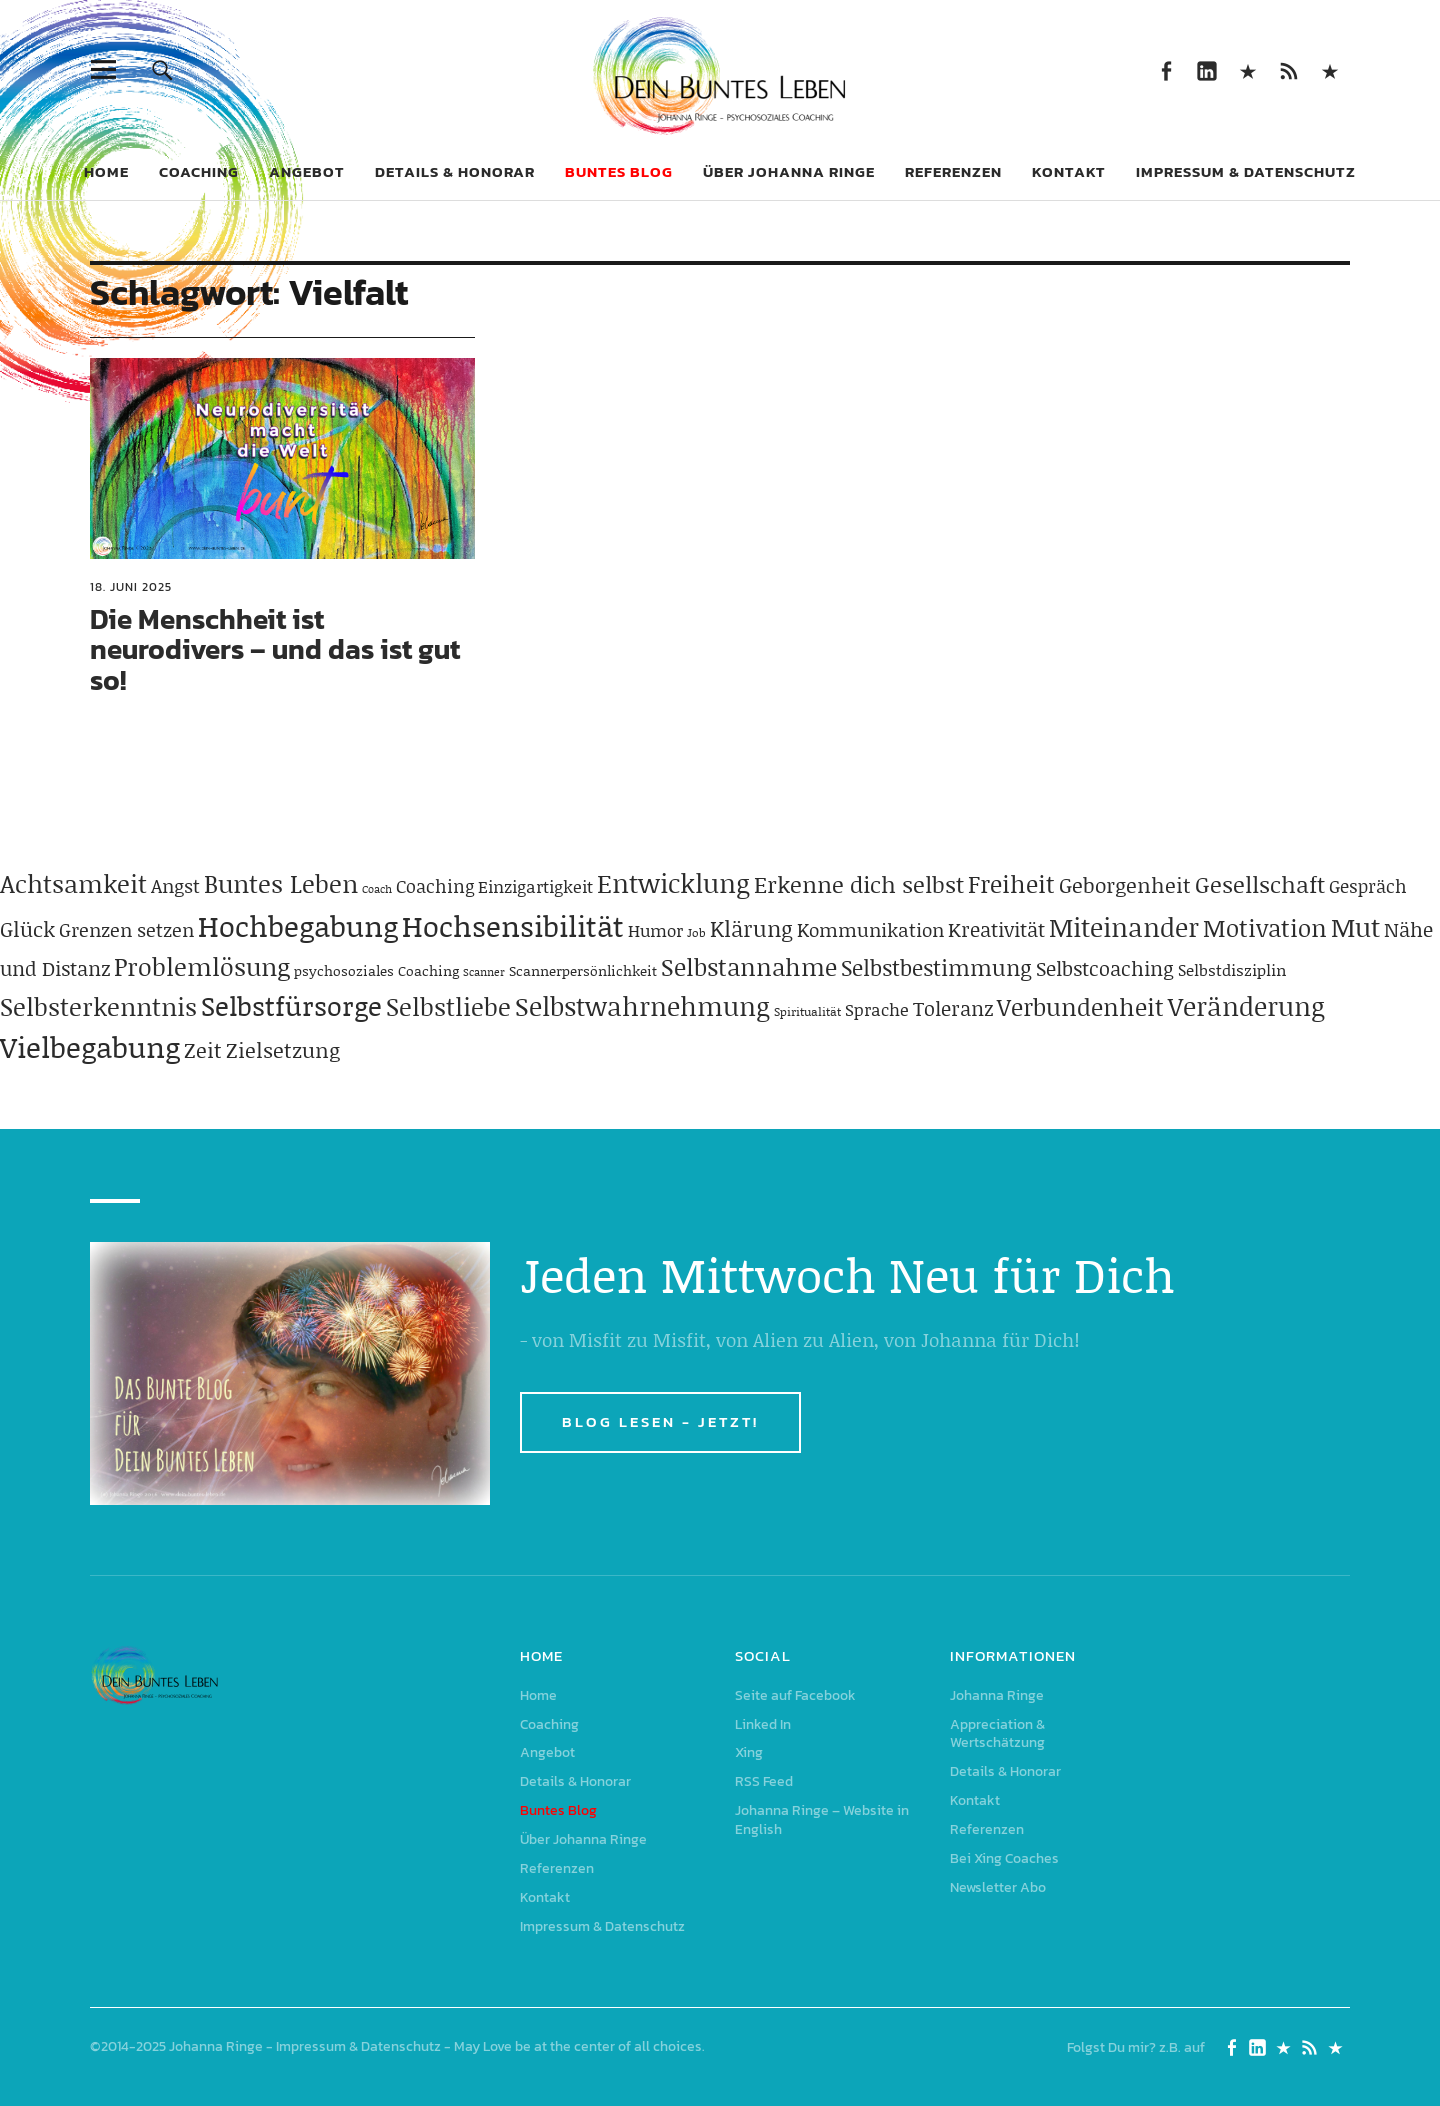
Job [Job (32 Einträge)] (696, 932)
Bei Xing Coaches (1004, 1858)
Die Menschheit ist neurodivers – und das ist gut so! (275, 650)
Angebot (307, 171)
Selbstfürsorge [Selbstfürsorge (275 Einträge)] (291, 1005)
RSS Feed (1288, 69)
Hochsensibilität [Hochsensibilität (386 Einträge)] (513, 925)
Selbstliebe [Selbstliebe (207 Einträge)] (448, 1006)
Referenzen (953, 171)
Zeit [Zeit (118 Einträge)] (203, 1050)
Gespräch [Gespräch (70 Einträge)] (1368, 886)
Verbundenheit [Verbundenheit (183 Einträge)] (1080, 1006)
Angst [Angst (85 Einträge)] (175, 885)
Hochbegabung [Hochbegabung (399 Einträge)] (298, 925)
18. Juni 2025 (131, 587)
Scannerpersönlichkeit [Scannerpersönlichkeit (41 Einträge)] (583, 970)
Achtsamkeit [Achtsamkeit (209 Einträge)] (73, 883)
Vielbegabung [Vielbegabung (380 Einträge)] (90, 1046)
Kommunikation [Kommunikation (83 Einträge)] (870, 929)
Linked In (1206, 69)
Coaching (199, 171)
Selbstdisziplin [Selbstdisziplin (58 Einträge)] (1232, 969)
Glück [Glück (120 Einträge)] (27, 929)
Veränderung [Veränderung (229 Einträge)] (1246, 1006)
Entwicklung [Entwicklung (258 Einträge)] (673, 883)
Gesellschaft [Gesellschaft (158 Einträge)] (1260, 884)
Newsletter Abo (998, 1887)
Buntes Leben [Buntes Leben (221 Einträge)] (281, 883)
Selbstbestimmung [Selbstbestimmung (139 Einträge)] (936, 967)
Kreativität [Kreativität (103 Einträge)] (996, 929)
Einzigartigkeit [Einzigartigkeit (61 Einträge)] (535, 886)
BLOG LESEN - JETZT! (660, 1421)
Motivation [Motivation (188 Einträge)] (1265, 927)
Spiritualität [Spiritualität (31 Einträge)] (807, 1011)
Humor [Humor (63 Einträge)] (655, 930)
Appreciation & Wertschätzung (997, 1734)
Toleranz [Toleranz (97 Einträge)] (953, 1008)
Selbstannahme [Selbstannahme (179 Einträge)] (749, 966)
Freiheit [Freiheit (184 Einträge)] (1011, 883)
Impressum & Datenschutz (1246, 171)
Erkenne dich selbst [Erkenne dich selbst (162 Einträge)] (859, 884)
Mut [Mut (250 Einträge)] (1355, 927)
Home (106, 171)
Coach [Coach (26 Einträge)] (377, 889)
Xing (1247, 69)
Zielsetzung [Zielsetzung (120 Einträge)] (283, 1050)
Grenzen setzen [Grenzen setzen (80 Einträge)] (126, 929)
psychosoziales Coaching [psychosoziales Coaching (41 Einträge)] (376, 970)
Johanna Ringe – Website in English (1329, 69)
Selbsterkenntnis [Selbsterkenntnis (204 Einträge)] (98, 1006)
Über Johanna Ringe (789, 171)
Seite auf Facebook (1165, 69)
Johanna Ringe (997, 1695)
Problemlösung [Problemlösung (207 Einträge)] (202, 966)
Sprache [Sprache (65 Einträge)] (877, 1009)
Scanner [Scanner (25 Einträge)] (484, 972)
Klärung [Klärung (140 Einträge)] (751, 928)
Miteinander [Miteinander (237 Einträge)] (1124, 927)
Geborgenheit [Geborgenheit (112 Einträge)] (1125, 885)
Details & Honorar (455, 171)
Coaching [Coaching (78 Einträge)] (435, 886)
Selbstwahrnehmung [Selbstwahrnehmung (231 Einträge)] (642, 1006)
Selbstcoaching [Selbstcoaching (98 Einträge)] (1105, 968)
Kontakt (1069, 171)
